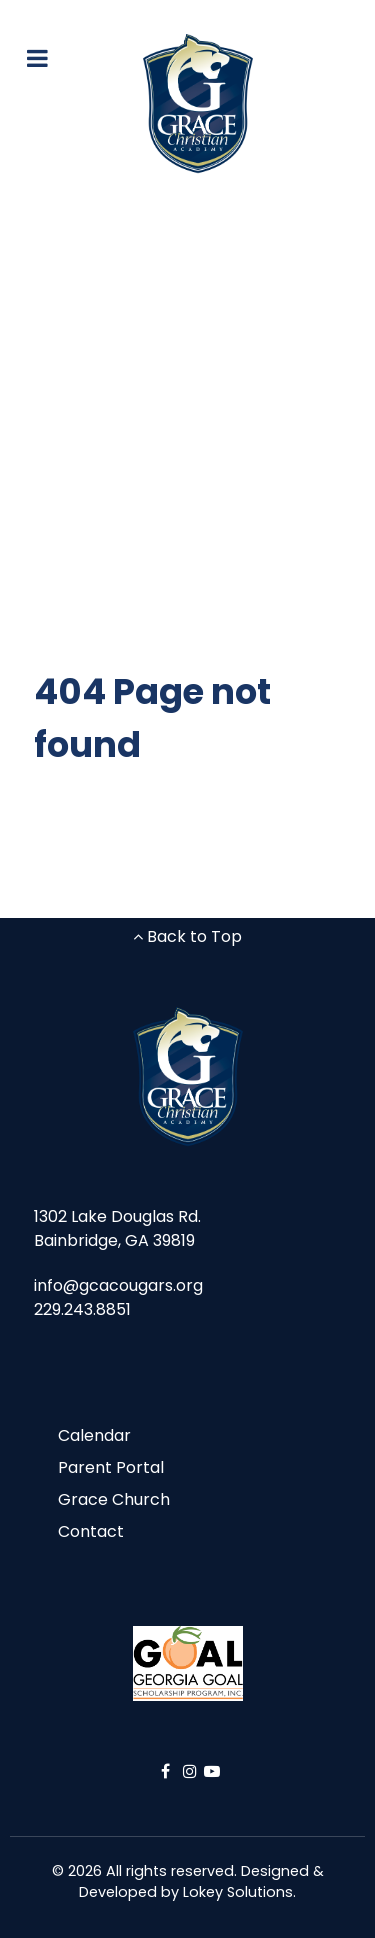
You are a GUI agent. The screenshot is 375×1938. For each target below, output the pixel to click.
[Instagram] (192, 1771)
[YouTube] (212, 1771)
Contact (91, 1531)
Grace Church (114, 1499)
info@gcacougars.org (118, 1285)
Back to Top (187, 936)
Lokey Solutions (238, 1892)
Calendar (94, 1435)
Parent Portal (111, 1467)
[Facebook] (167, 1771)
